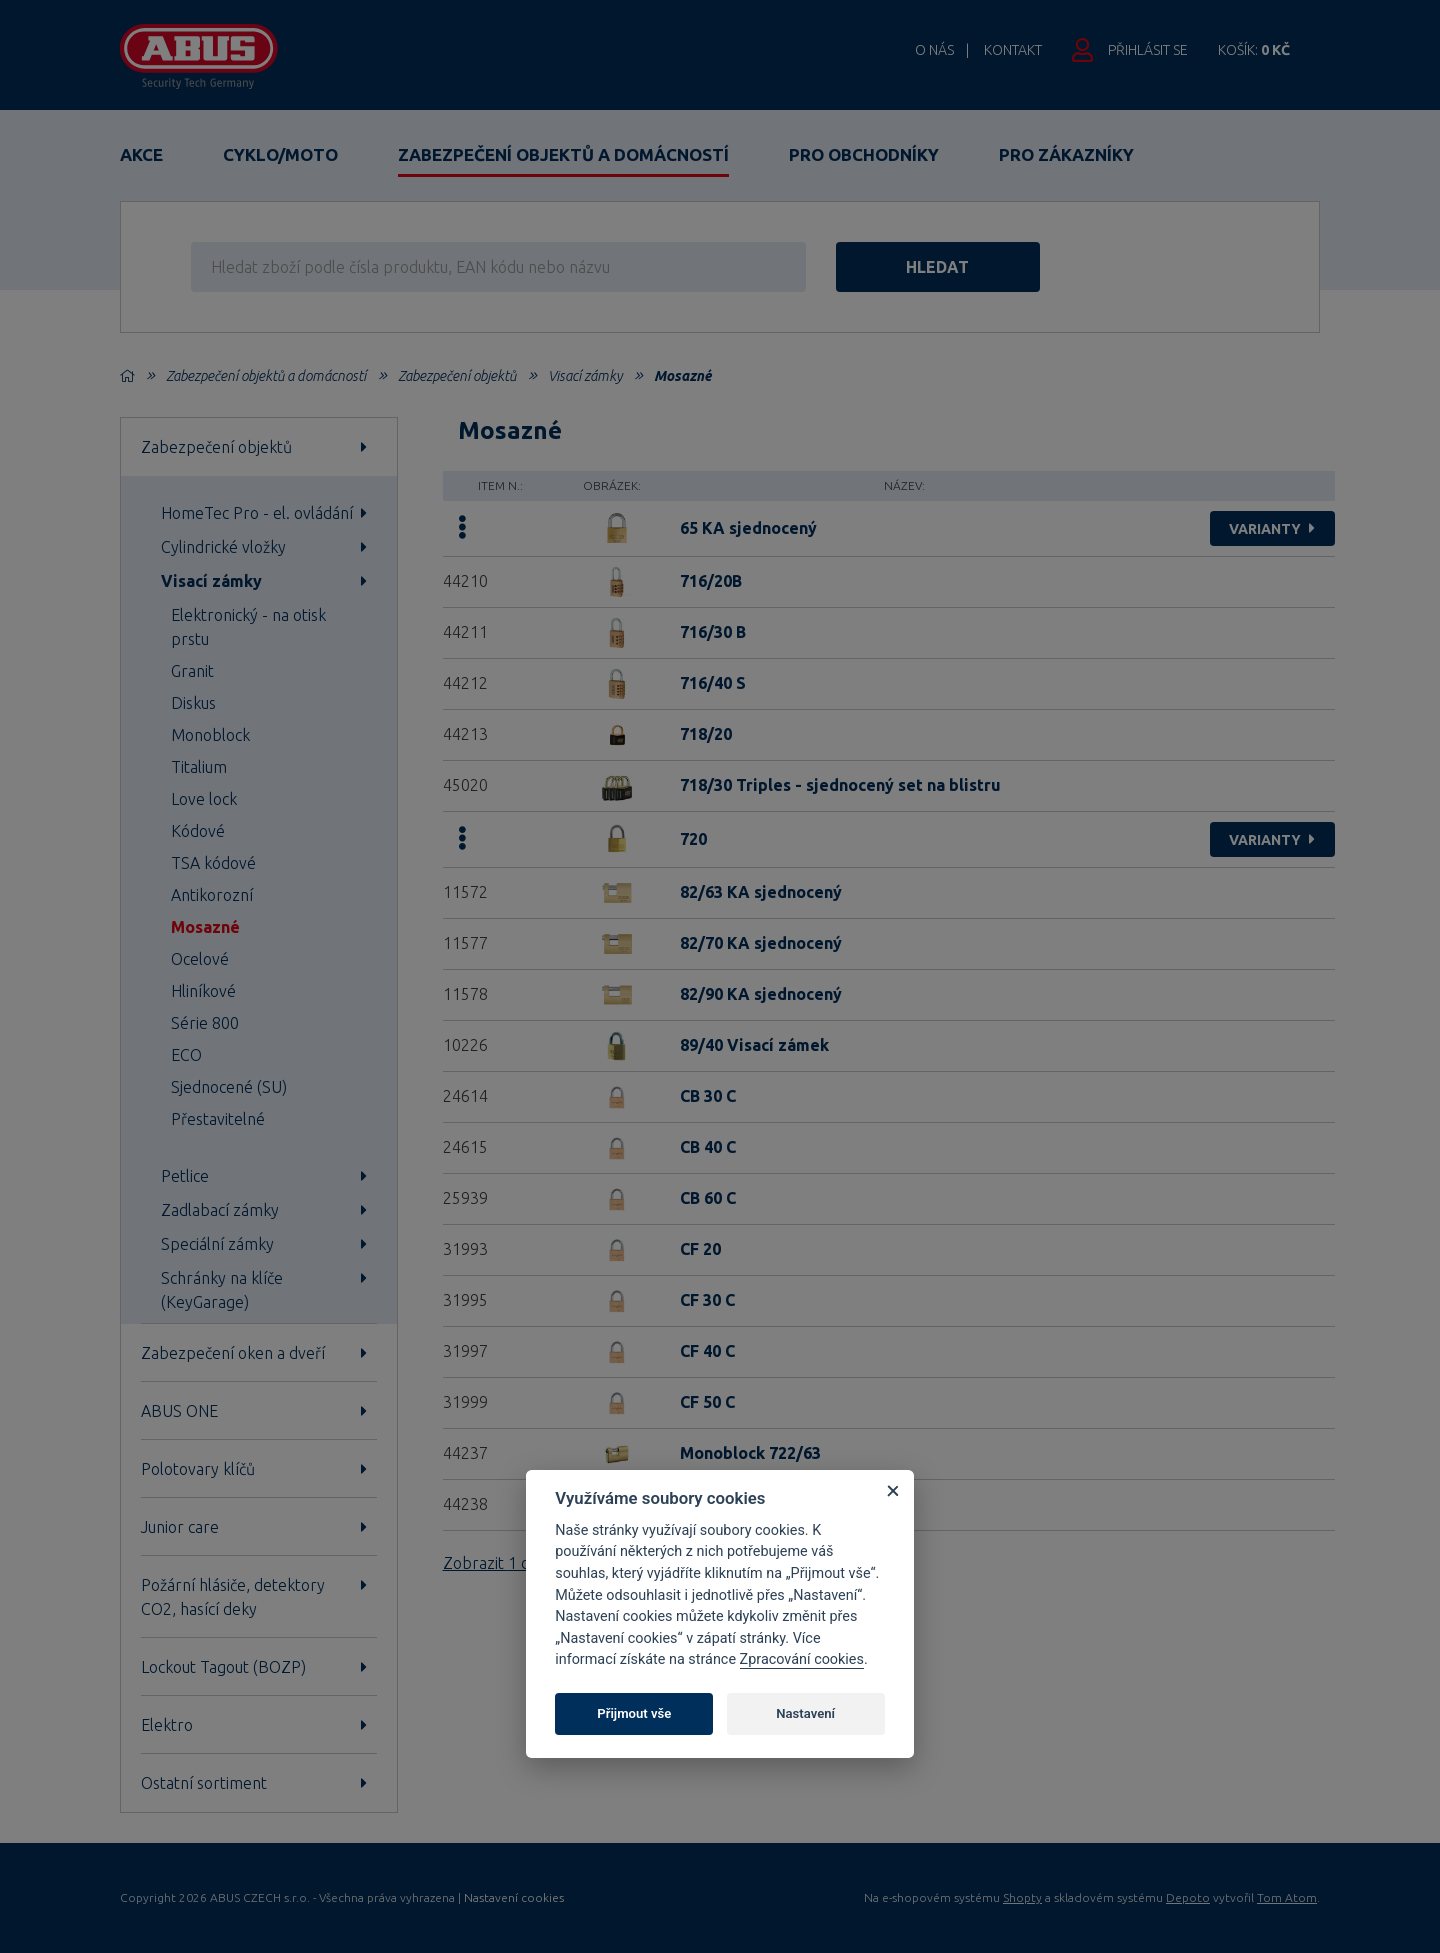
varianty (1274, 529)
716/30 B (713, 632)
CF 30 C (707, 1300)
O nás (934, 50)
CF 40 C (707, 1351)
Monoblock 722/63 (750, 1453)
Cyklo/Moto (280, 154)
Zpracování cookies (802, 1659)
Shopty (1022, 1897)
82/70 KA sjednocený (761, 943)
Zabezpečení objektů (457, 376)
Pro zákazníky (1066, 154)
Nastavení (805, 1713)
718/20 (706, 734)
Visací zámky (585, 376)
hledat (938, 267)
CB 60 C (708, 1198)
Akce (141, 154)
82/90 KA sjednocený (761, 994)
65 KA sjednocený (748, 528)
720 (693, 839)
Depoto (1188, 1897)
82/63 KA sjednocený (761, 892)
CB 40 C (708, 1147)
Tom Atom (1287, 1897)
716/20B (711, 581)
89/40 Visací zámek (754, 1045)
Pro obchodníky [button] (864, 154)
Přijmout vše (634, 1713)
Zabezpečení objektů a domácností (563, 154)
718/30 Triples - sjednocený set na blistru (840, 785)
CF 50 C (707, 1402)
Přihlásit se (1148, 50)
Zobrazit (498, 1563)
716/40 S (713, 683)
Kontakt (1013, 50)
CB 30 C (708, 1096)
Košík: (1254, 50)
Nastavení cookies (514, 1898)
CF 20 (700, 1249)
